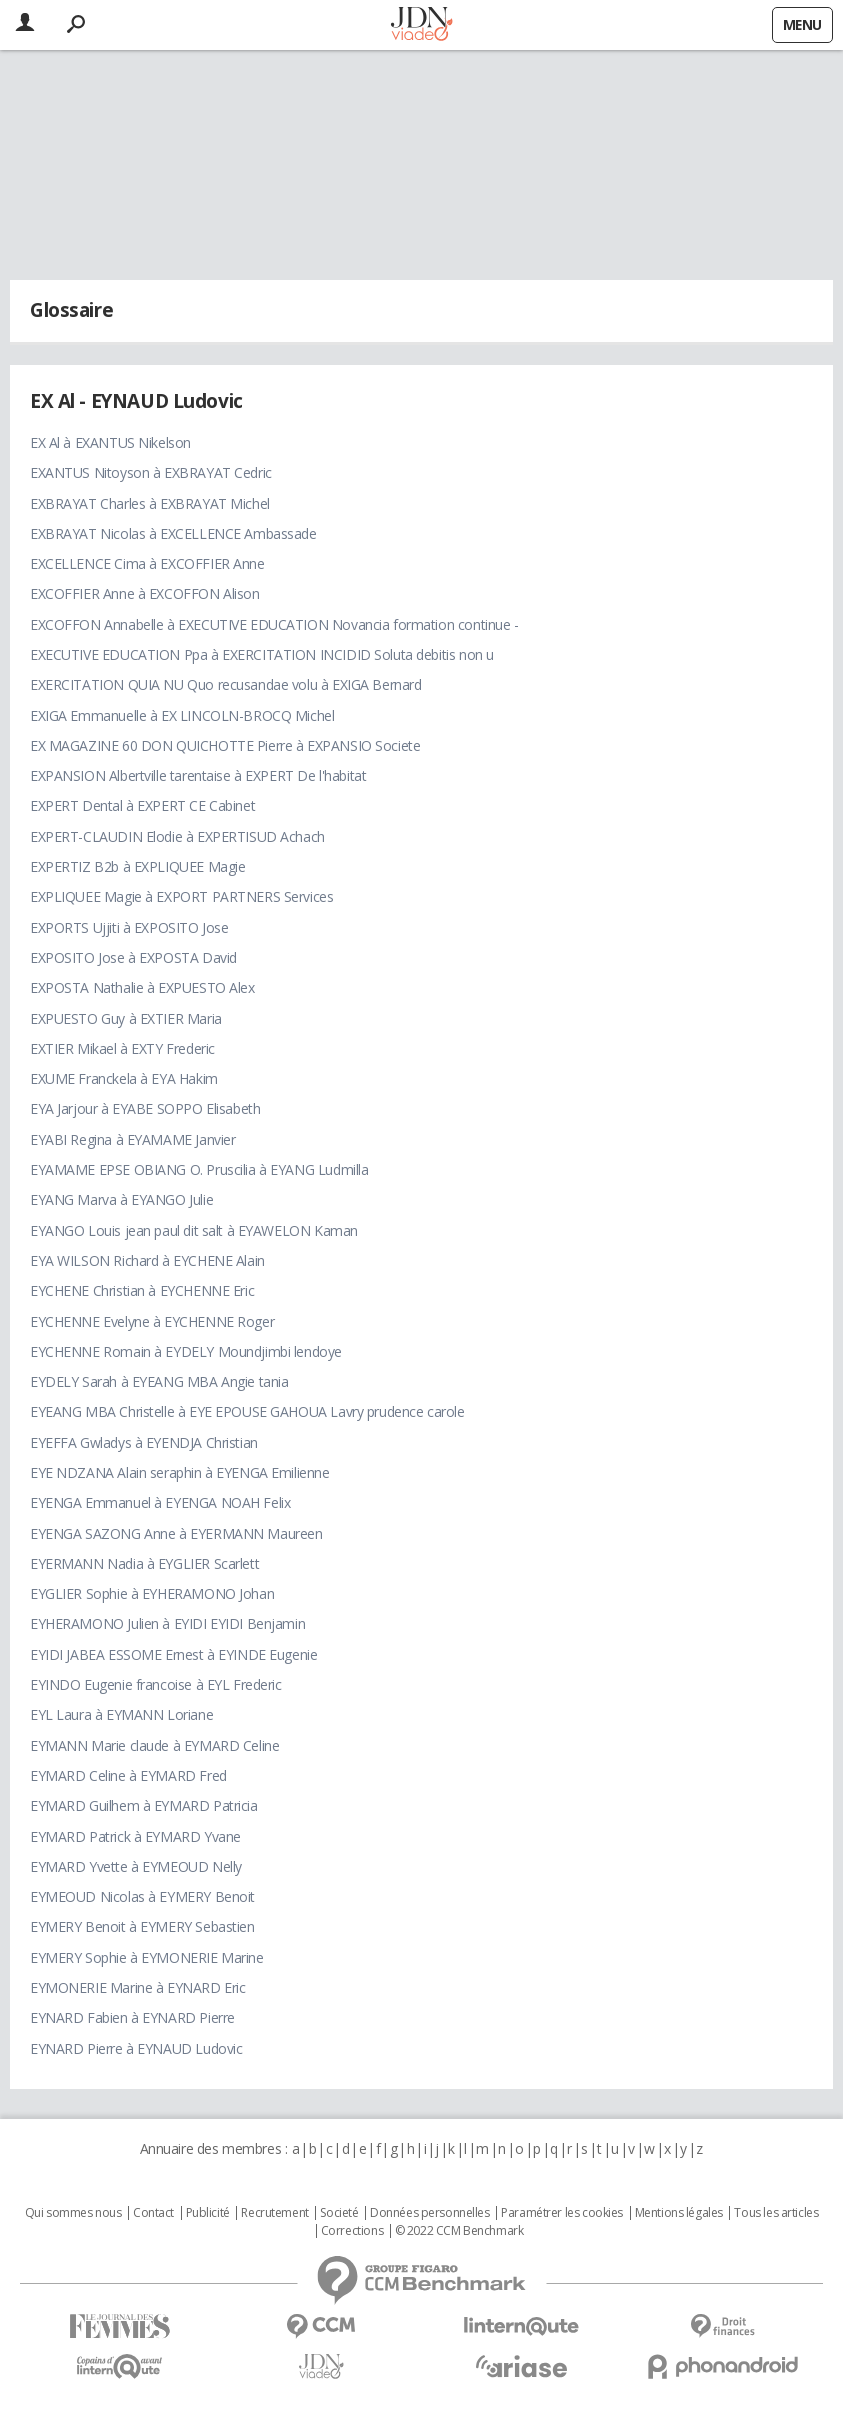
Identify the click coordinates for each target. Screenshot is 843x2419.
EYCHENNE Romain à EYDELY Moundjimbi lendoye (186, 1351)
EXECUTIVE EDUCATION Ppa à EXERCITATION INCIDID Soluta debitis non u (262, 654)
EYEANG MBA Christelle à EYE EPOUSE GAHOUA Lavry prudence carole (247, 1411)
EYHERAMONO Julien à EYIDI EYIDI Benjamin (167, 1623)
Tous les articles (776, 2213)
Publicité (208, 2213)
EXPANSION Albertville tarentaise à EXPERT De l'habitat (198, 775)
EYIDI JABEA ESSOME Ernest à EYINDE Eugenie (173, 1654)
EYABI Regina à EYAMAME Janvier (132, 1139)
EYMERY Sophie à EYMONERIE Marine (147, 1957)
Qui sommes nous (73, 2213)
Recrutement (274, 2213)
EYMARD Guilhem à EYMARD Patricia (144, 1805)
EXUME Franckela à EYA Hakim (124, 1078)
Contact (153, 2213)
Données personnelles (430, 2213)
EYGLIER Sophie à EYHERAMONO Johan (152, 1593)
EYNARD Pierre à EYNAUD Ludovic (136, 2048)
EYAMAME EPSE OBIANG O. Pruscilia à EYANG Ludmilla (199, 1169)
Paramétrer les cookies (562, 2213)
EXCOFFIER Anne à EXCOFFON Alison (145, 593)
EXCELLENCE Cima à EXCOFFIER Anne (147, 563)
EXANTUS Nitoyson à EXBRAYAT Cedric (151, 472)
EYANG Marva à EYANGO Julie (121, 1199)
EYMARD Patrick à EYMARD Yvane (135, 1836)
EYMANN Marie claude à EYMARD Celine (154, 1745)
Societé (339, 2213)
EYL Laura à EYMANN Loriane (121, 1714)
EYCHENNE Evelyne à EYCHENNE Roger (152, 1321)
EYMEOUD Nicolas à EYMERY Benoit (142, 1896)
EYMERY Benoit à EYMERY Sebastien (142, 1926)
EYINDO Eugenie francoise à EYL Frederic (156, 1684)
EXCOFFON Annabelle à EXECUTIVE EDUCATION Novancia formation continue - (274, 624)
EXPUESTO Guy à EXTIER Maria (126, 1018)
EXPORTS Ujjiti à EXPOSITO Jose (129, 927)
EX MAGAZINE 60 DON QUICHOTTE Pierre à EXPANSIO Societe (225, 745)
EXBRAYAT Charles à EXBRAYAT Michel (150, 503)
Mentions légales (679, 2213)
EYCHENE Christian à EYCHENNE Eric (142, 1290)
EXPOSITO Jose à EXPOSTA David (133, 957)
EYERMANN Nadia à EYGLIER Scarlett (144, 1563)
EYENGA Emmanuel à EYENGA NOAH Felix (160, 1502)
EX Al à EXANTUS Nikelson (110, 442)
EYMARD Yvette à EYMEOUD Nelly (136, 1866)
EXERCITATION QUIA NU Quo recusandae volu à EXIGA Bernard (225, 684)
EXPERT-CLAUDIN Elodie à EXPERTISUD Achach (177, 836)
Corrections (352, 2231)
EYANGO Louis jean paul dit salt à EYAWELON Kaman (194, 1230)
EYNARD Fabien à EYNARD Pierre (132, 2017)
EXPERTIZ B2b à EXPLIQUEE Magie (137, 866)
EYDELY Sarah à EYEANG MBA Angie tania (159, 1381)
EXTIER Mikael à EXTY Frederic (122, 1048)
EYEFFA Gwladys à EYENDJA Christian (144, 1442)
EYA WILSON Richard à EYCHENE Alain (147, 1260)
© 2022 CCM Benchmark (459, 2231)
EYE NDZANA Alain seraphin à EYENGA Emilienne (180, 1472)
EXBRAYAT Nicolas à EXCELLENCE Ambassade (173, 533)
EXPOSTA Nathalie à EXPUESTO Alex (142, 987)
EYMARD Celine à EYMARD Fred (128, 1775)
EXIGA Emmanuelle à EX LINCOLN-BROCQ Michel (182, 715)
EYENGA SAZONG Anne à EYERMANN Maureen (176, 1533)
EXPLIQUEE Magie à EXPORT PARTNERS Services (181, 896)
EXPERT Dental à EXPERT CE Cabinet (142, 805)
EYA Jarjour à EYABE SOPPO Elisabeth (145, 1108)
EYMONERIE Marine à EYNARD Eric (137, 1987)
